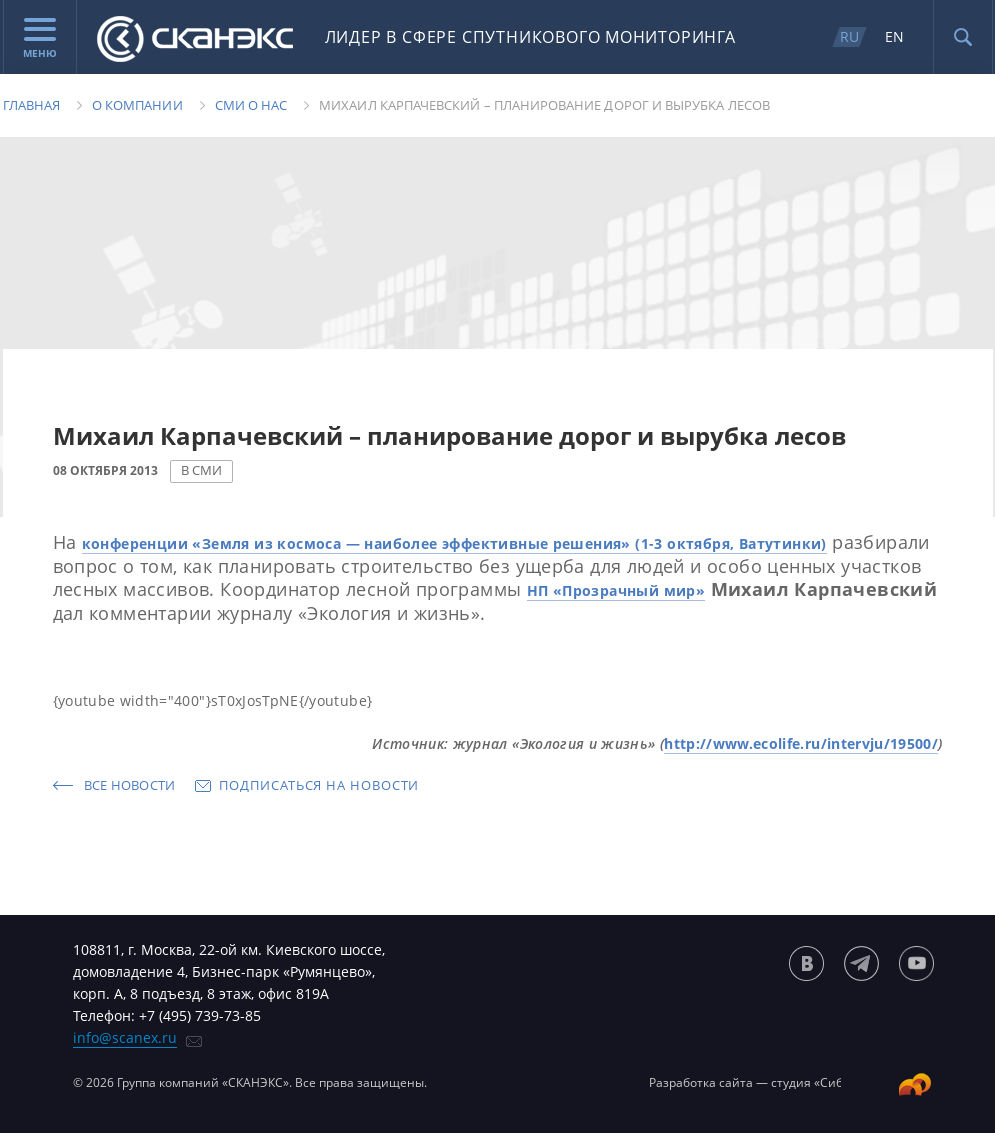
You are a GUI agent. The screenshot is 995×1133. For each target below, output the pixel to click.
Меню (40, 39)
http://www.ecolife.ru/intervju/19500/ (801, 743)
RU (849, 36)
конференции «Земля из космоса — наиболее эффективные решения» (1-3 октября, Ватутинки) (454, 543)
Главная (31, 105)
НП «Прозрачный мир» (616, 590)
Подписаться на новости (319, 785)
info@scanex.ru (125, 1037)
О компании (137, 105)
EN (894, 36)
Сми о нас (251, 105)
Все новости (130, 785)
